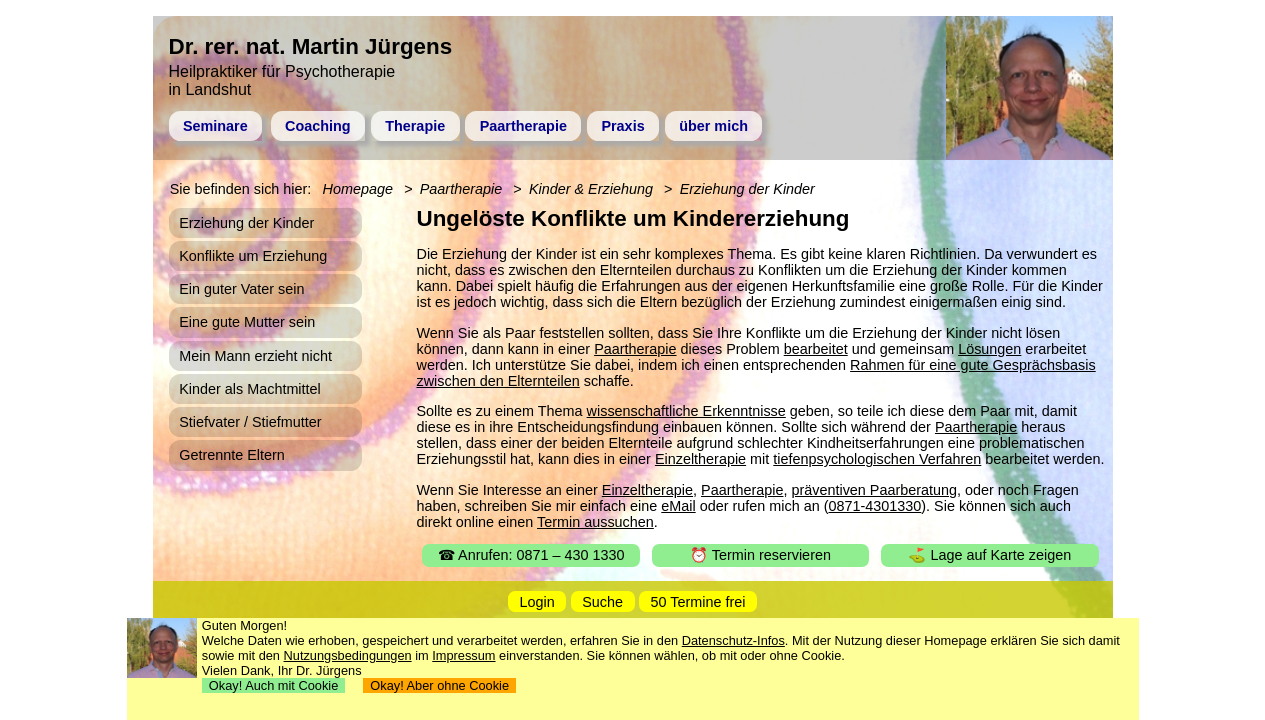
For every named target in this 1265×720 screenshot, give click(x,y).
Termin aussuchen (595, 522)
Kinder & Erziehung (591, 189)
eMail (678, 506)
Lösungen (989, 349)
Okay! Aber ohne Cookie (439, 685)
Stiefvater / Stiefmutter (250, 422)
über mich (713, 126)
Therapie (415, 126)
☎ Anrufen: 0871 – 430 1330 (531, 555)
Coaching (318, 126)
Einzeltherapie (700, 459)
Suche (602, 602)
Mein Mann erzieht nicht (255, 356)
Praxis (622, 126)
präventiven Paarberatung (874, 490)
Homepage (358, 189)
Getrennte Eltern (232, 455)
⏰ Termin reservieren (760, 555)
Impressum (463, 655)
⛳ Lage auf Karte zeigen (989, 555)
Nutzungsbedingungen (348, 655)
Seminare (215, 126)
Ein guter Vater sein (241, 289)
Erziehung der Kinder (747, 189)
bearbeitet (816, 349)
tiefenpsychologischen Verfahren (877, 459)
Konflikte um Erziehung (253, 256)
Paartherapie (523, 126)
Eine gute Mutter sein (247, 322)
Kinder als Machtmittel (250, 389)
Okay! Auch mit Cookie (274, 685)
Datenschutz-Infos (733, 640)
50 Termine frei (698, 602)
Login (537, 602)
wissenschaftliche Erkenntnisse (686, 411)
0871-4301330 (874, 506)
